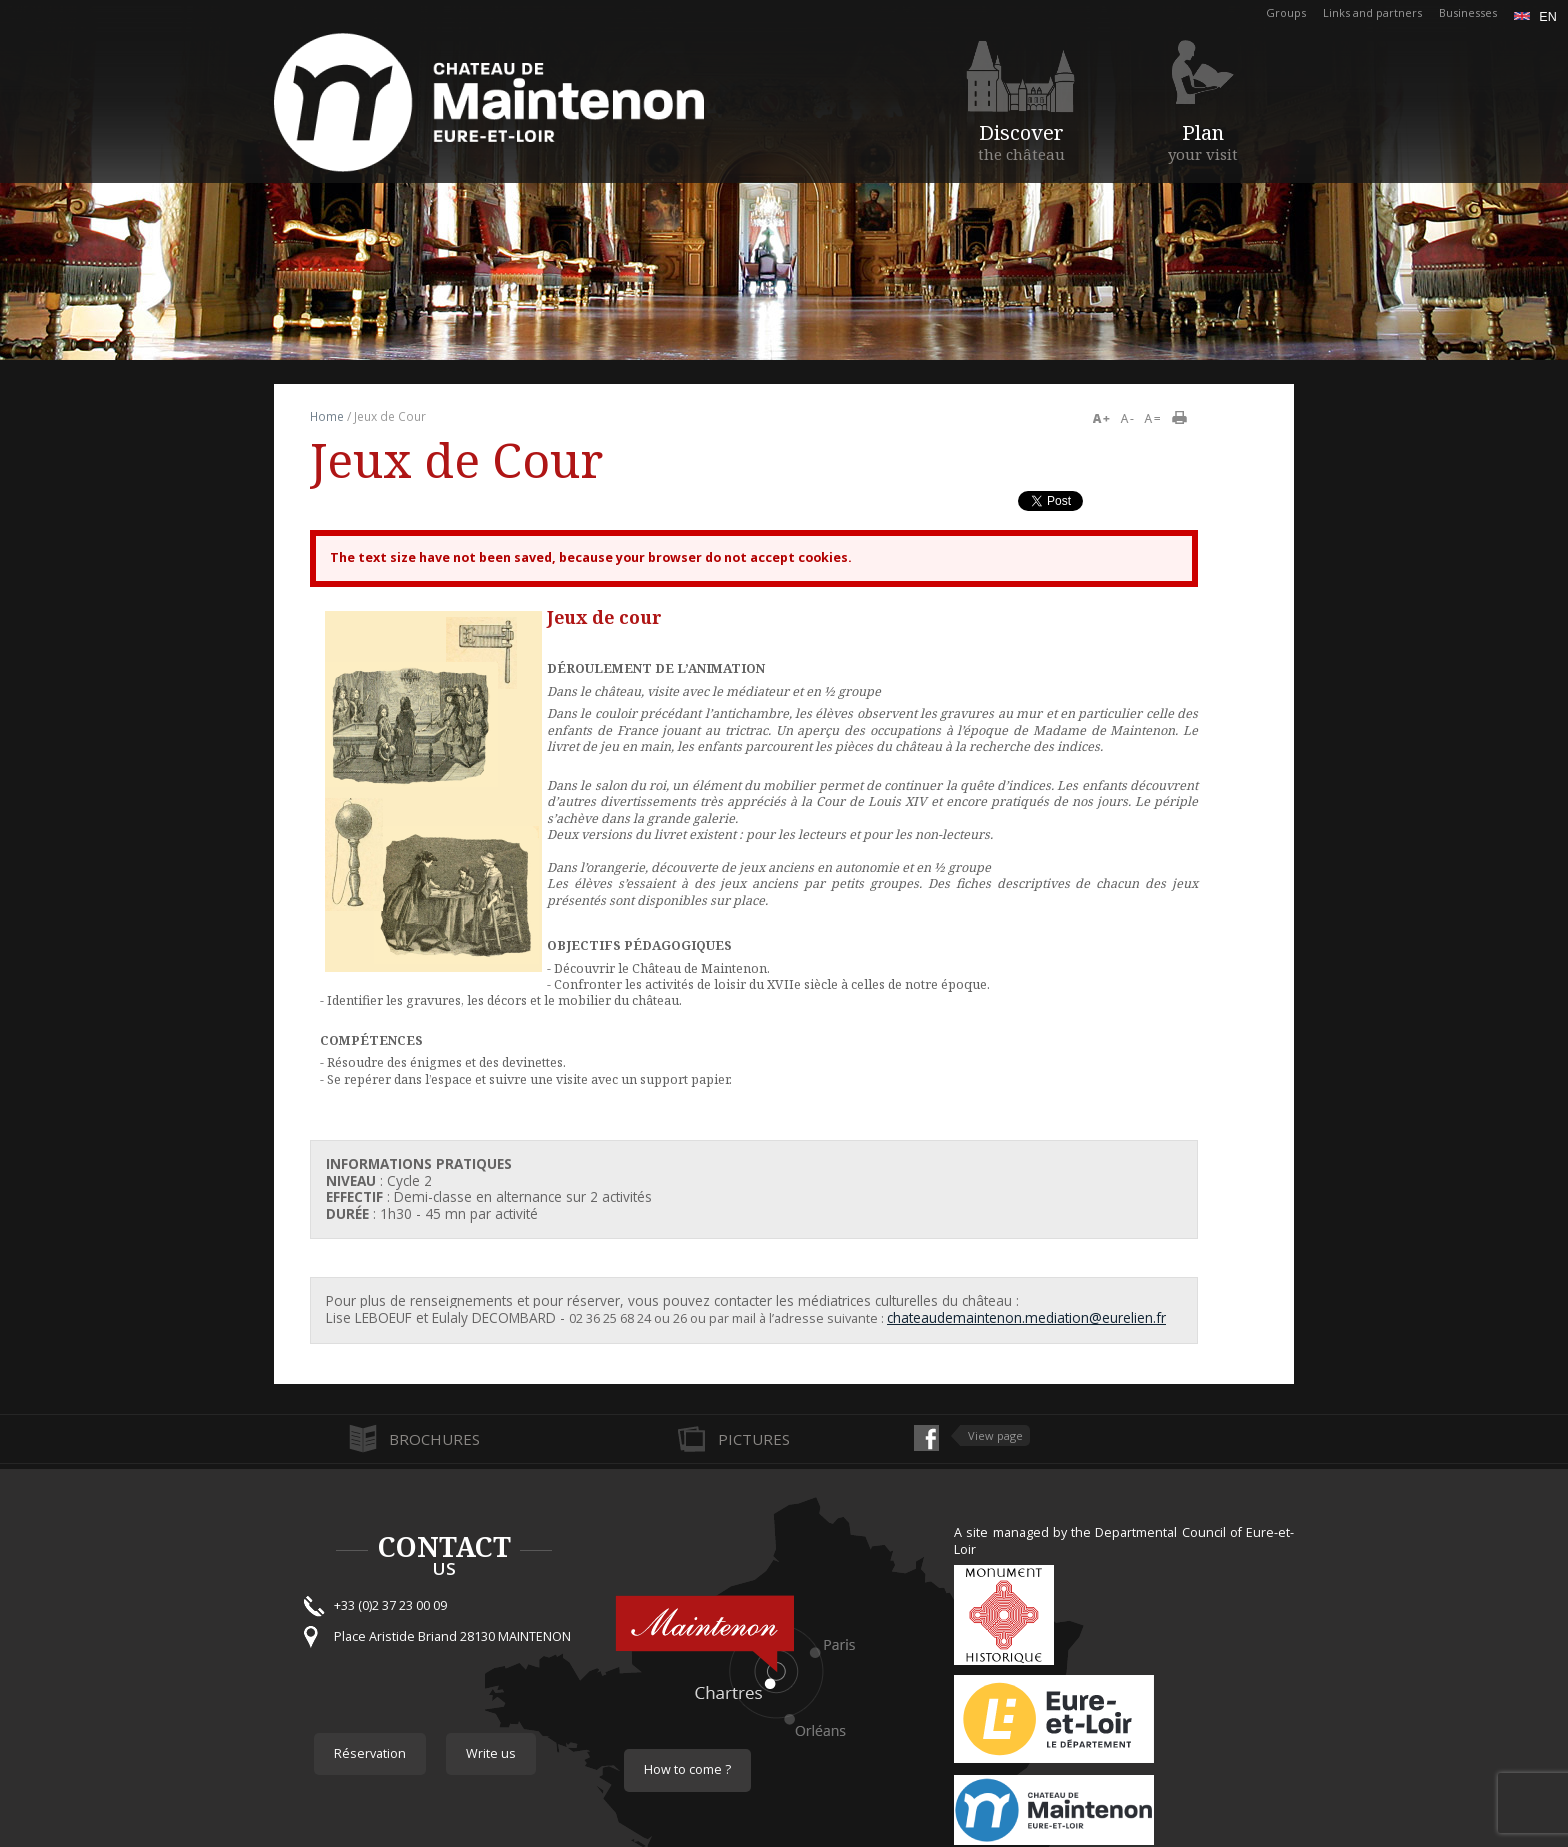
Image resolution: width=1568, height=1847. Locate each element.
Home (327, 416)
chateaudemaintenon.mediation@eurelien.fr (1026, 1317)
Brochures (434, 1439)
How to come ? (687, 1769)
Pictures (754, 1439)
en (1535, 17)
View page (995, 1435)
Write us (491, 1753)
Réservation (370, 1753)
